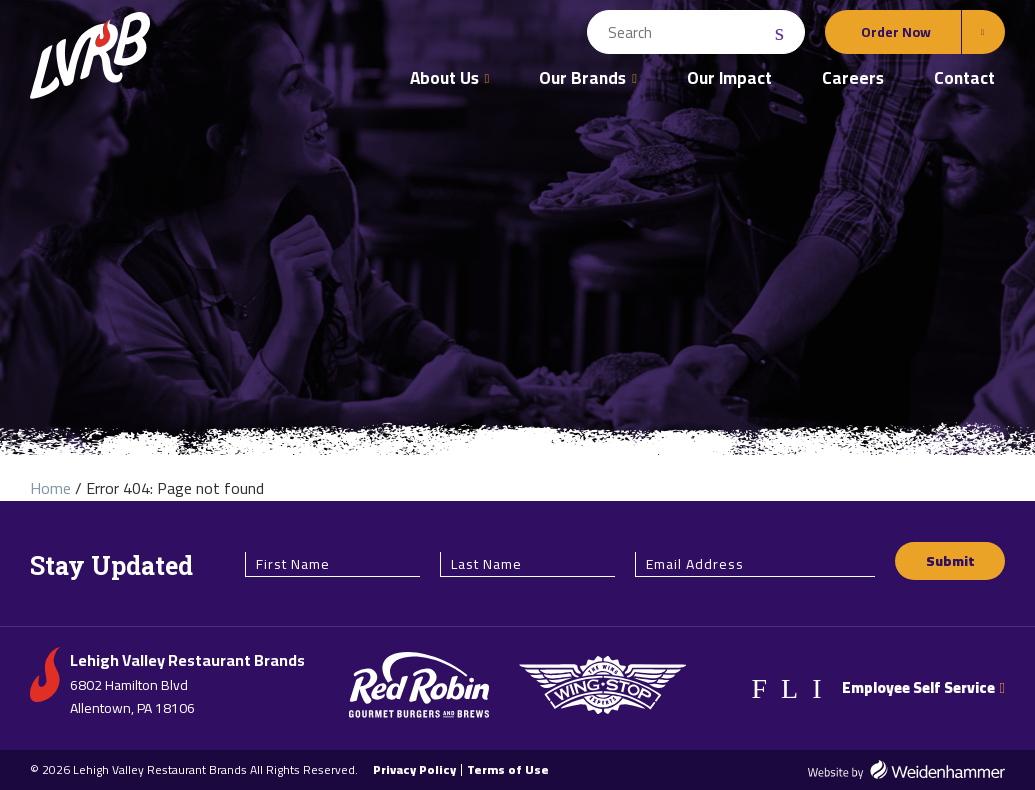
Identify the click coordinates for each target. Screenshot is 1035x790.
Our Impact (729, 78)
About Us (444, 78)
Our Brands (582, 78)
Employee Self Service (923, 687)
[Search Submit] (782, 32)
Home (50, 488)
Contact (964, 78)
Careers (853, 78)
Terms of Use (508, 770)
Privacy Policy (414, 770)
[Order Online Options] (915, 32)
